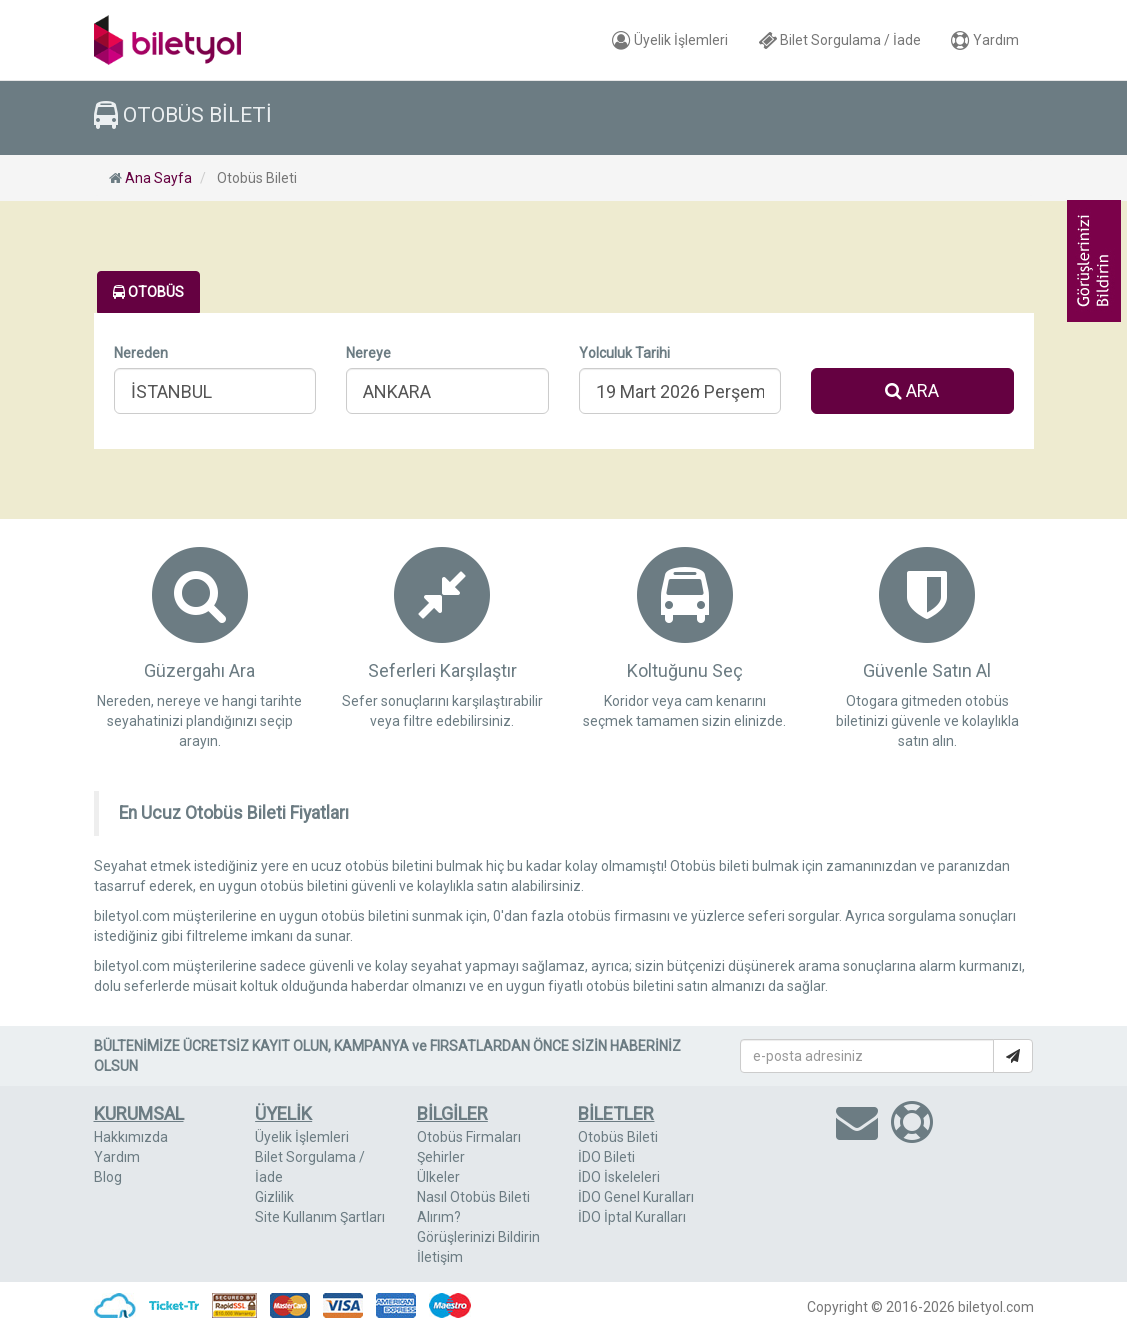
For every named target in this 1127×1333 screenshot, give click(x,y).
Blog (108, 1177)
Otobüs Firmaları (469, 1137)
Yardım (985, 40)
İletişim (440, 1257)
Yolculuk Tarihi (624, 353)
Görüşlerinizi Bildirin (478, 1237)
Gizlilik (274, 1197)
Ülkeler (438, 1177)
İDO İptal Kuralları (632, 1217)
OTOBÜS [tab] (148, 292)
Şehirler (441, 1157)
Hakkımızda (131, 1137)
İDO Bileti (606, 1157)
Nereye (368, 353)
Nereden (141, 353)
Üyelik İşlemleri (670, 40)
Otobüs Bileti (618, 1137)
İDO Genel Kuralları (636, 1197)
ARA (912, 390)
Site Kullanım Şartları (320, 1217)
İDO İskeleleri (619, 1177)
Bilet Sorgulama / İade (839, 40)
